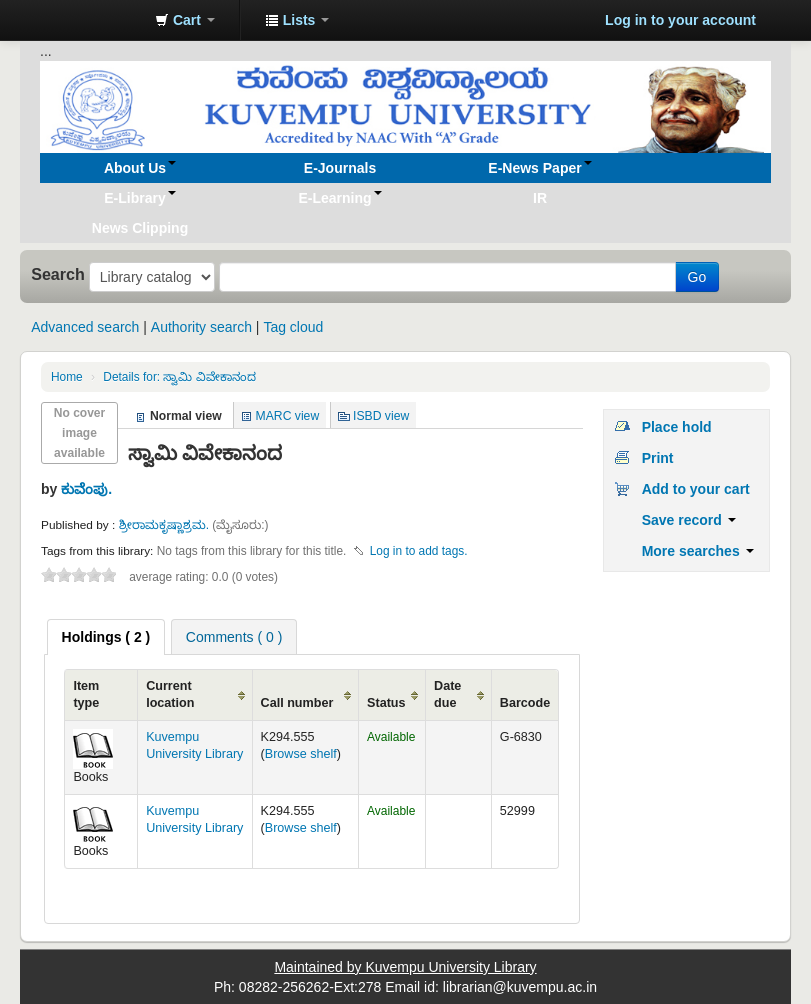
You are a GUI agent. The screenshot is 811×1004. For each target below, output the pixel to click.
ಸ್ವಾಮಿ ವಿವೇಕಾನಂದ (179, 377)
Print (658, 458)
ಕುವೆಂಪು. (86, 489)
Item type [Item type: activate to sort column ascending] (86, 694)
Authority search (201, 327)
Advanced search (85, 327)
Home (67, 377)
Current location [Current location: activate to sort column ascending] (170, 694)
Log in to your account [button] (680, 20)
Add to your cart (696, 489)
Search (58, 274)
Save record (689, 520)
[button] (185, 20)
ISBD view (381, 416)
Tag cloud (293, 327)
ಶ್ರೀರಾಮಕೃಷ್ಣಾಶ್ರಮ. (166, 525)
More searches (698, 551)
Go (697, 277)
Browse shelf (301, 754)
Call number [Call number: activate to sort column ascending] (297, 703)
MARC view (288, 416)
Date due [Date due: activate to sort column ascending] (447, 694)
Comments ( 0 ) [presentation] (234, 637)
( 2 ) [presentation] (106, 637)
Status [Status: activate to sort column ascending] (386, 703)
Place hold (677, 427)
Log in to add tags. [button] (419, 551)
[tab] (106, 637)
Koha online (90, 20)
